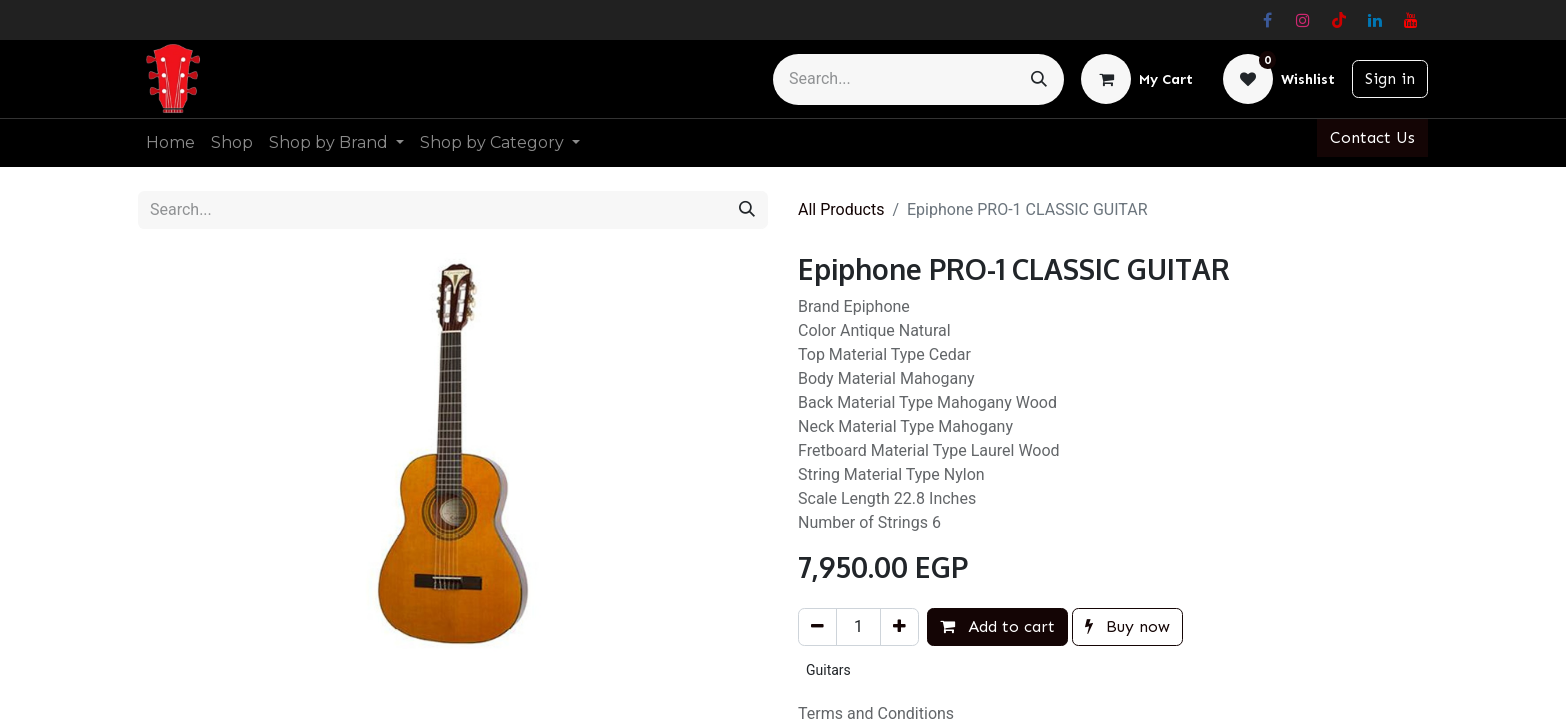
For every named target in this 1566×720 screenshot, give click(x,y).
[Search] (1039, 79)
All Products (841, 209)
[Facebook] (1267, 20)
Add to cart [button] (997, 626)
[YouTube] (1411, 20)
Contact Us (1372, 137)
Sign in (1390, 78)
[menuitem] (170, 143)
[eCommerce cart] (1137, 79)
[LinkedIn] (1375, 20)
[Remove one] (817, 627)
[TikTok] (1339, 20)
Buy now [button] (1127, 626)
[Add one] (899, 627)
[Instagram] (1303, 20)
